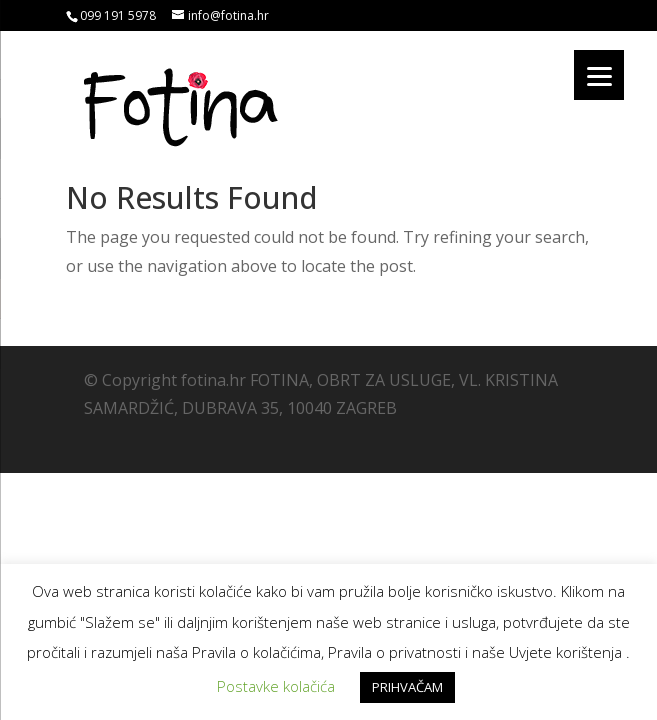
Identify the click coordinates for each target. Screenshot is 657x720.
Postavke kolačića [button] (276, 686)
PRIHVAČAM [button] (407, 687)
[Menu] (599, 75)
